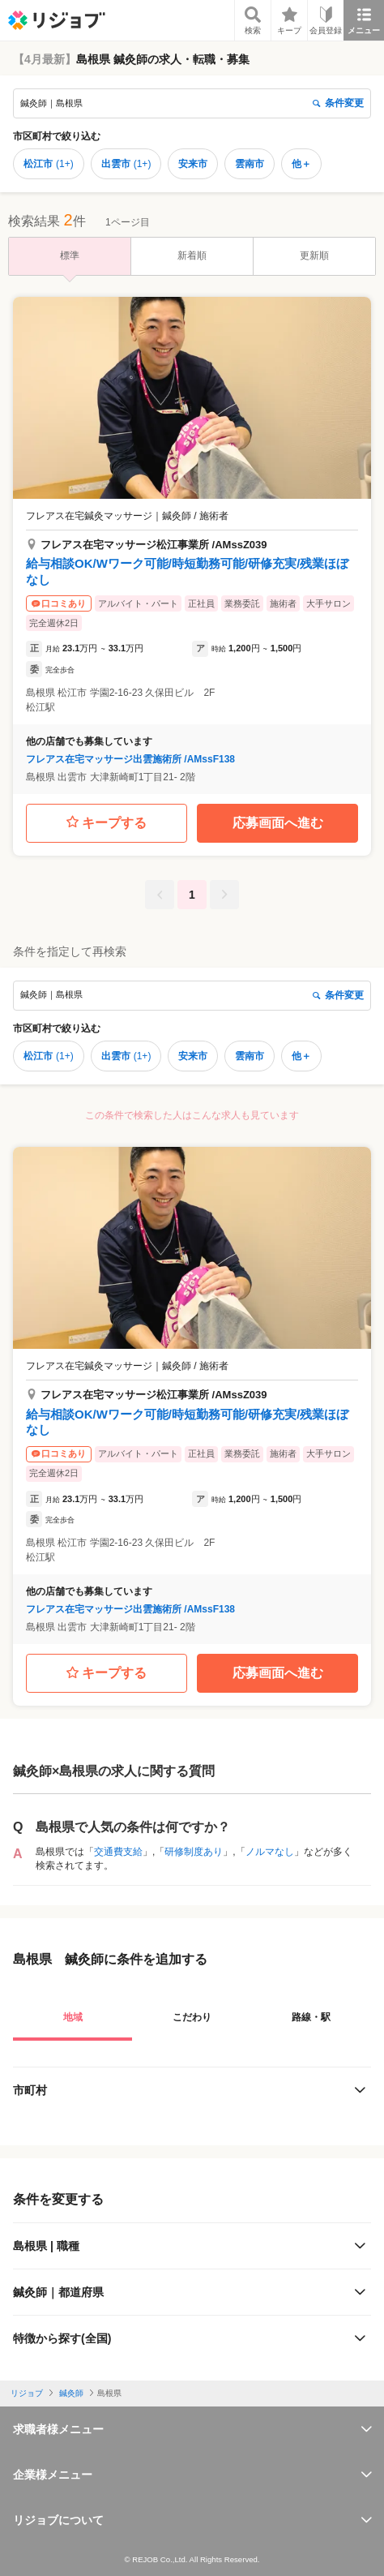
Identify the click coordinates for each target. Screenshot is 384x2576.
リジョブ (27, 2393)
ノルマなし (269, 1851)
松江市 (48, 164)
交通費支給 (118, 1851)
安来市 (192, 164)
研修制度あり (193, 1851)
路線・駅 (311, 2017)
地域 (73, 2017)
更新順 (314, 255)
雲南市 (249, 164)
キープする (106, 823)
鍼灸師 (71, 2393)
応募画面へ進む (278, 823)
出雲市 (126, 164)
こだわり (192, 2017)
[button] (192, 545)
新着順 (192, 255)
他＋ (301, 164)
